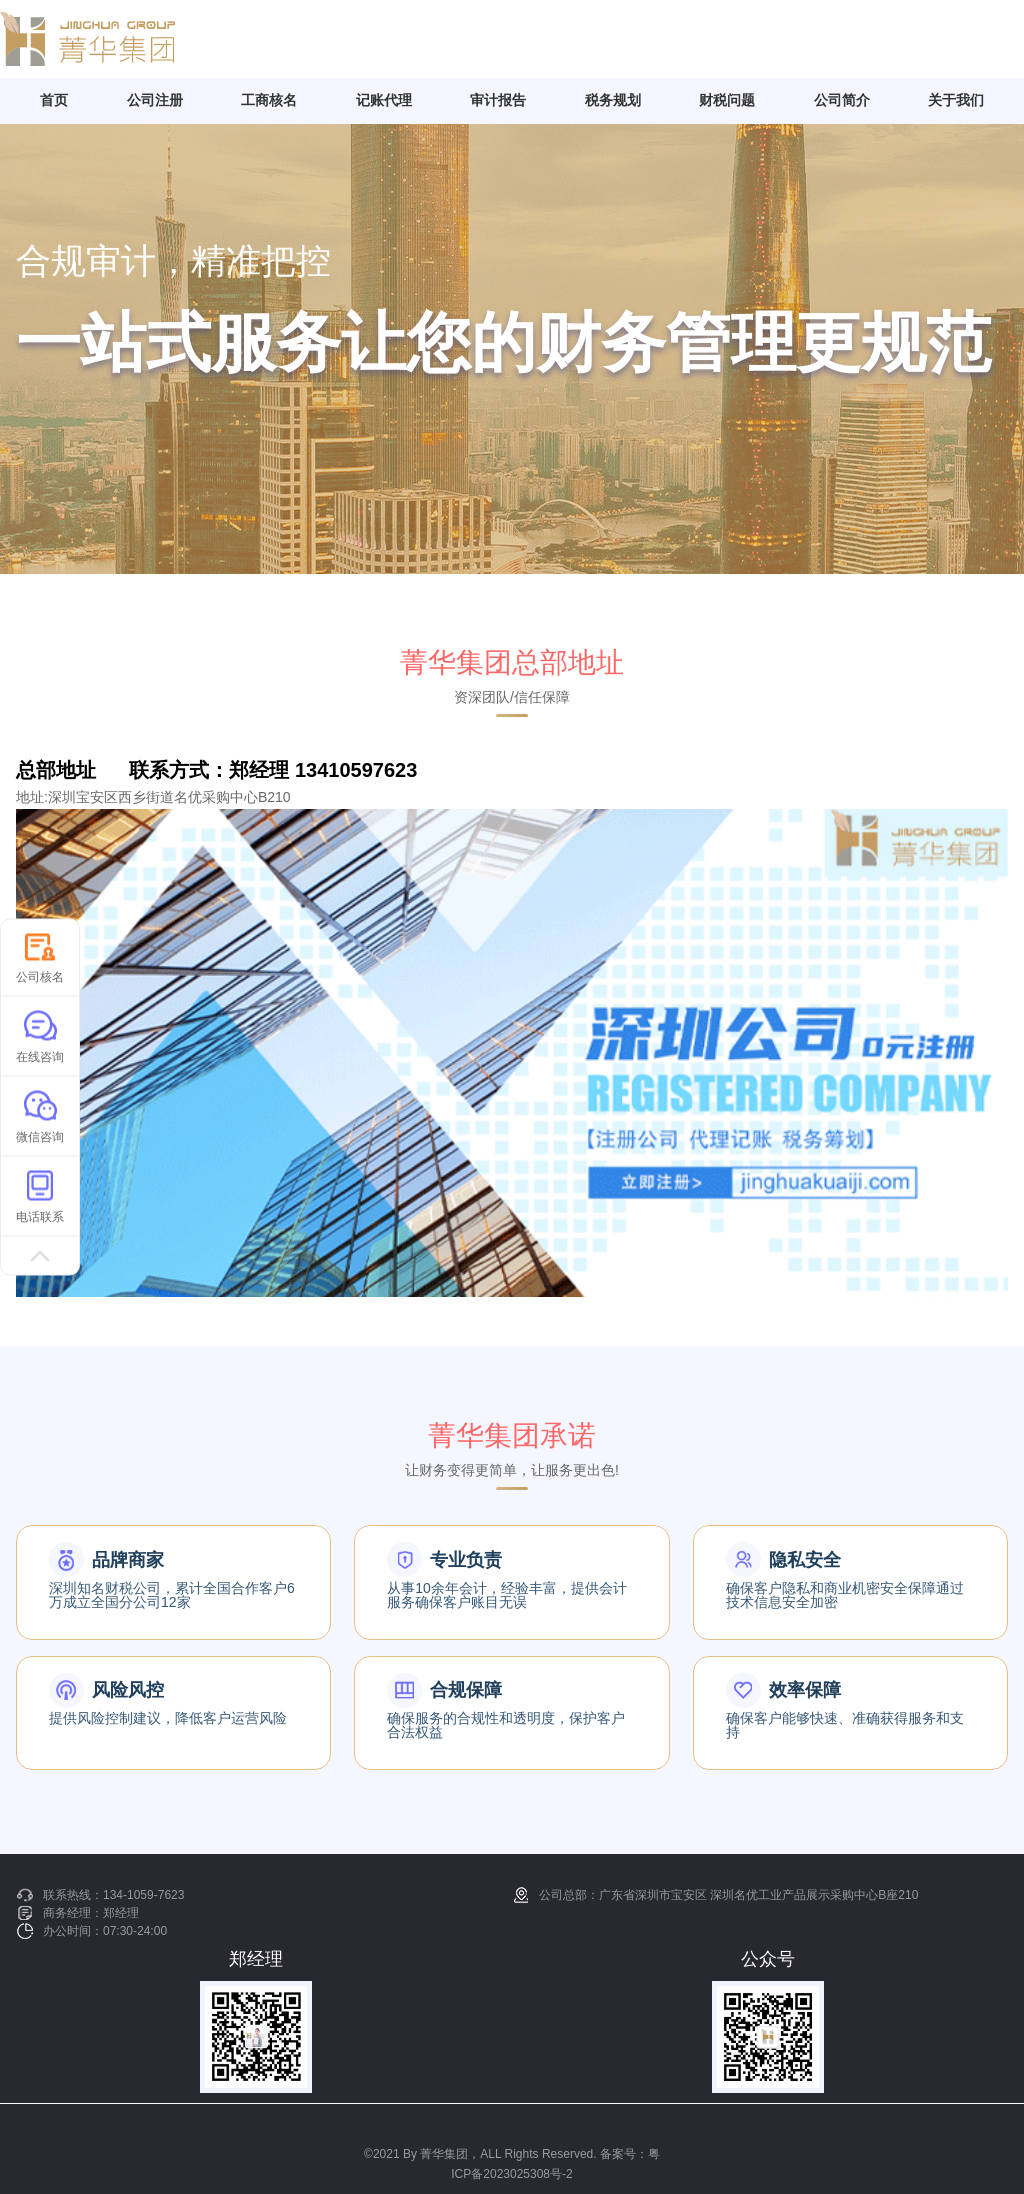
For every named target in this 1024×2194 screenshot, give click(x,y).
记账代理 (384, 100)
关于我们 (956, 100)
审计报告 (498, 100)
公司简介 (842, 100)
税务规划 (613, 100)
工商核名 (269, 100)
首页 (54, 100)
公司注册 (155, 100)
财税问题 (727, 100)
